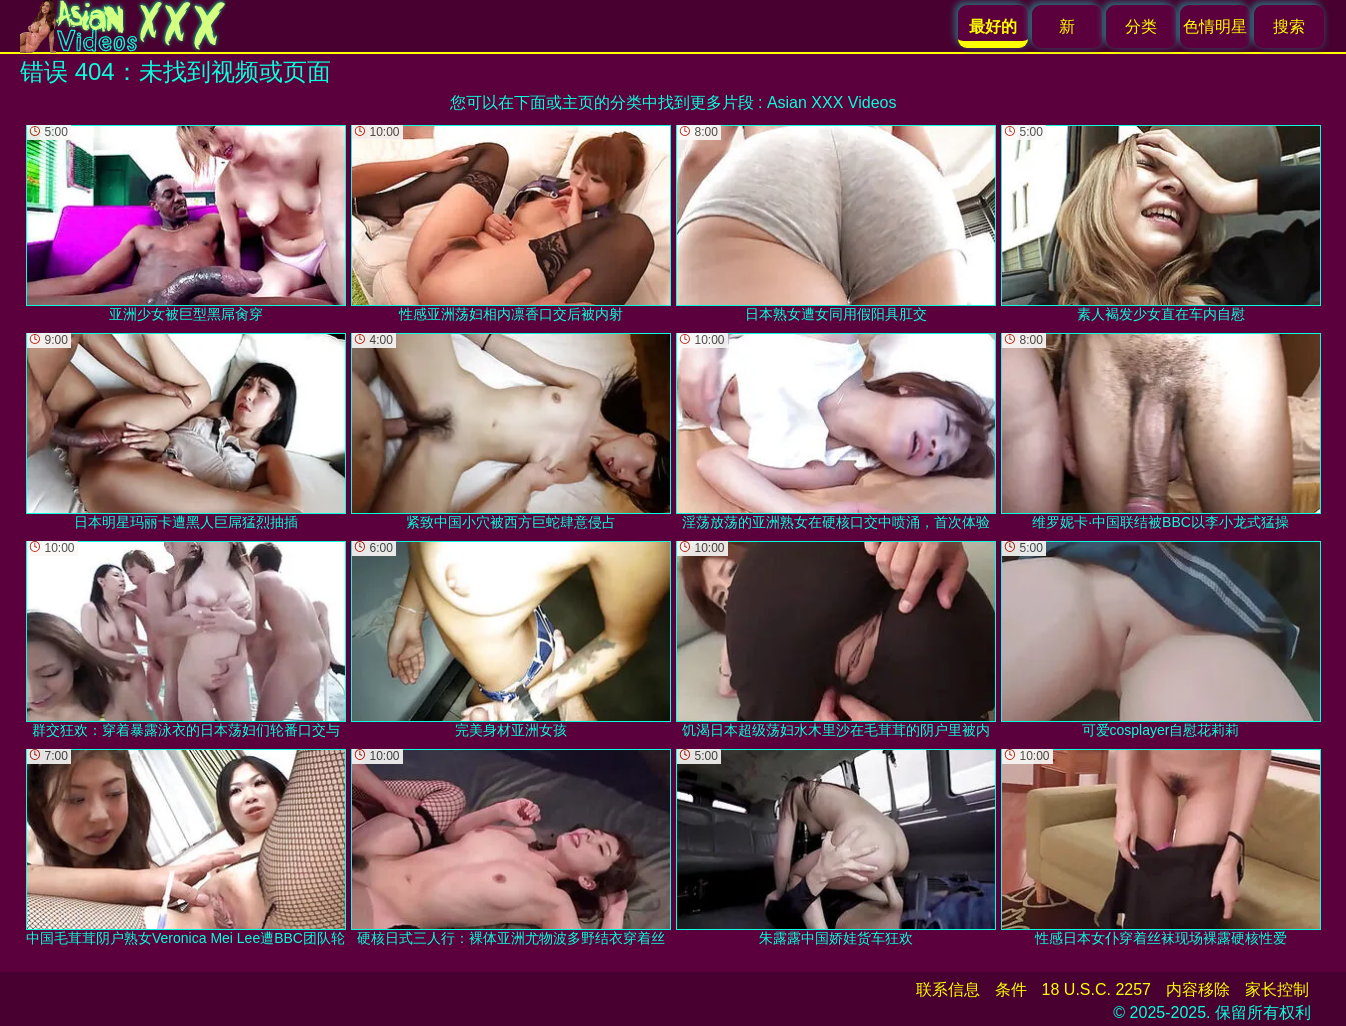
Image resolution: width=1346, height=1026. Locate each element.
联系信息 (948, 989)
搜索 (1289, 26)
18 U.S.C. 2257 (1096, 989)
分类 (1141, 26)
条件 (1011, 989)
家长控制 (1277, 989)
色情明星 (1215, 26)
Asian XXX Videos (832, 102)
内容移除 (1198, 989)
